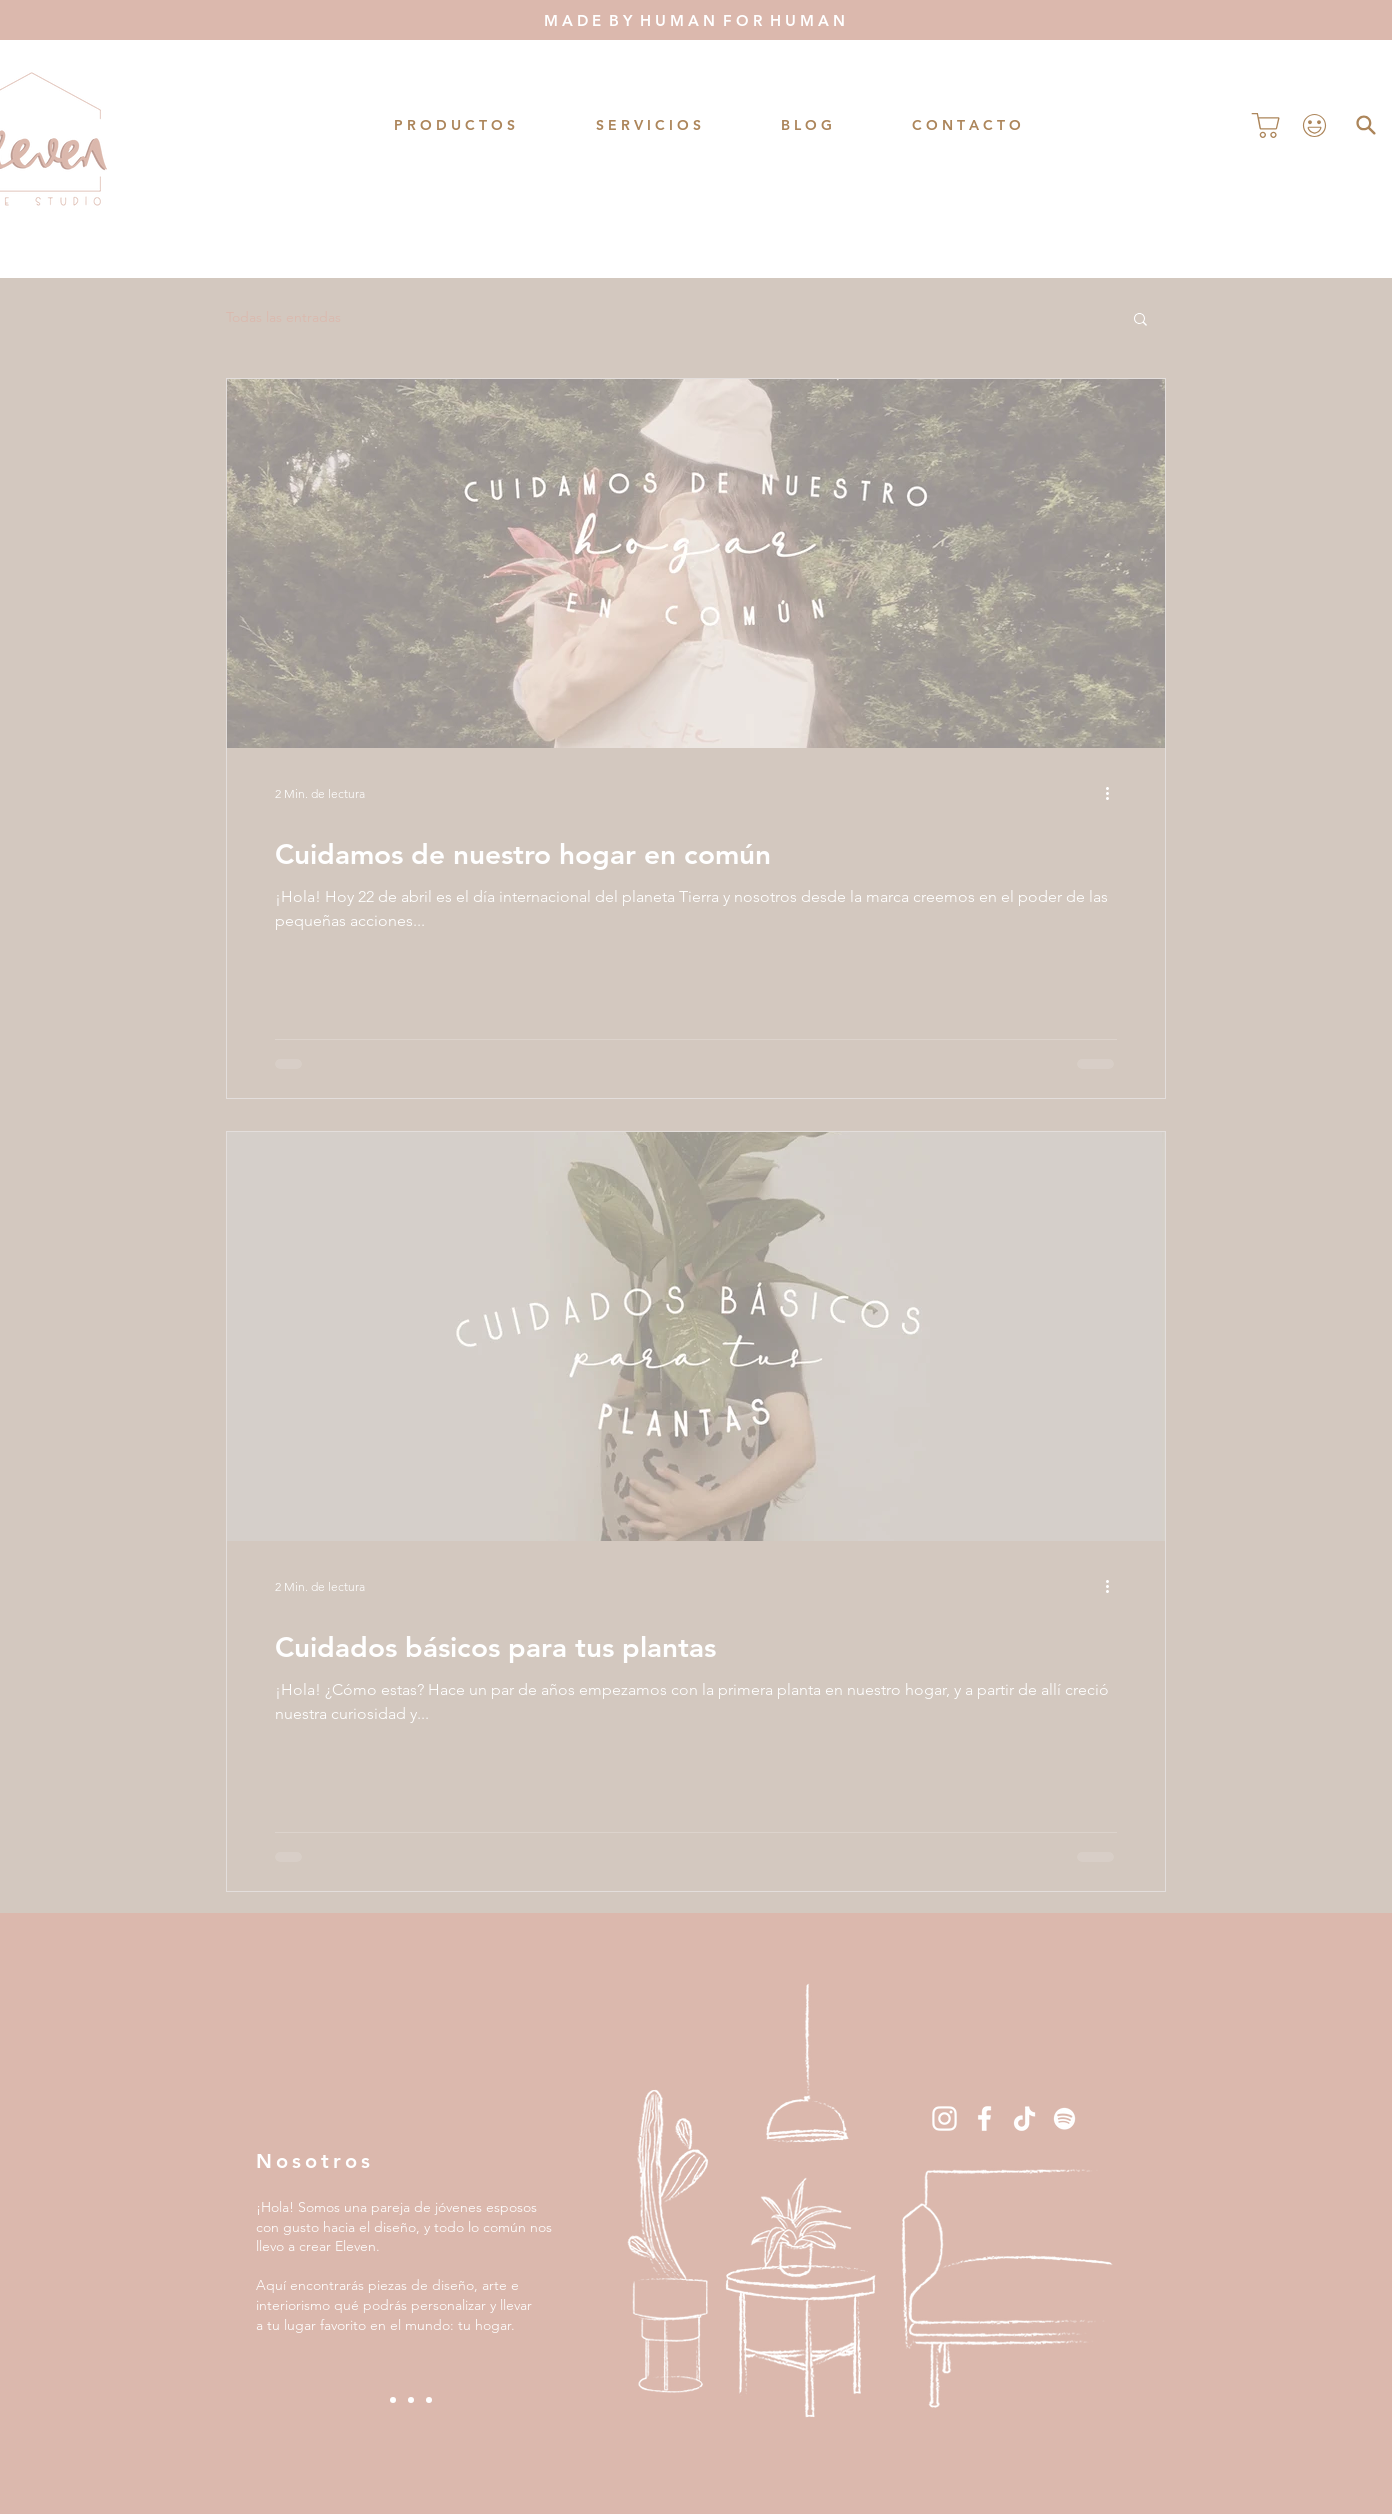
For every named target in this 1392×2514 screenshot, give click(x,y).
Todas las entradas (283, 317)
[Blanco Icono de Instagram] (944, 2118)
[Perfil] (1314, 125)
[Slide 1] (393, 2400)
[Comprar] (1266, 125)
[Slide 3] (429, 2400)
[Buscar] (1366, 125)
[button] (1140, 320)
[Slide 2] (411, 2400)
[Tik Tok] (1024, 2118)
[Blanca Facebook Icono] (984, 2118)
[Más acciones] (1114, 793)
